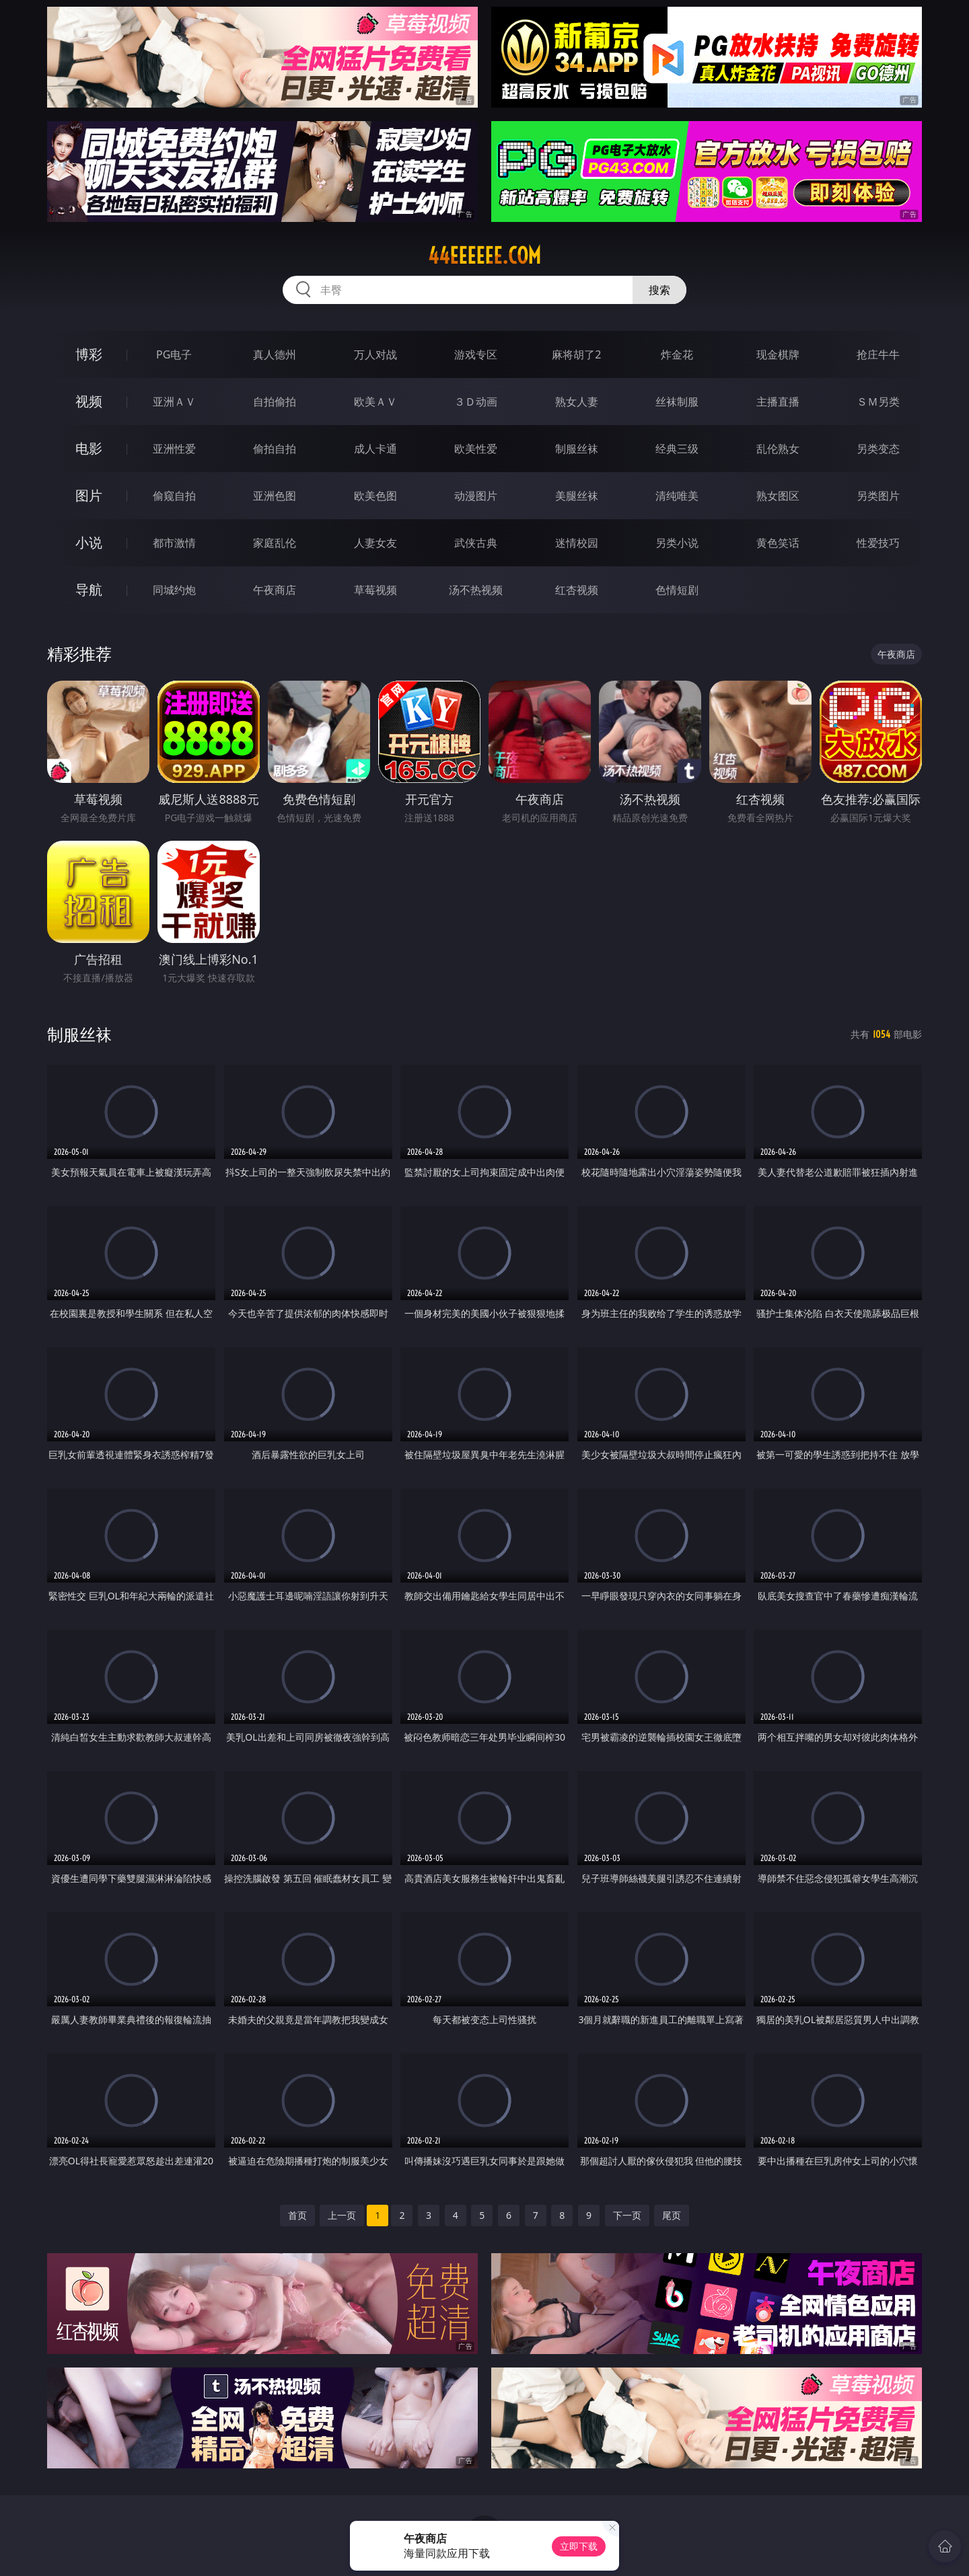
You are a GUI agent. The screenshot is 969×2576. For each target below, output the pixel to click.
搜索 (659, 289)
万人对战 (375, 354)
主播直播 (777, 401)
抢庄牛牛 (878, 354)
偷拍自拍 (274, 448)
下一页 (627, 2215)
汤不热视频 (476, 589)
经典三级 (676, 448)
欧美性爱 (475, 448)
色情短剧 (676, 589)
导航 (88, 589)
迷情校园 (576, 542)
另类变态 (878, 448)
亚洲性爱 (174, 448)
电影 (88, 448)
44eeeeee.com (484, 255)
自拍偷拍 (274, 401)
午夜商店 (274, 589)
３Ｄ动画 (475, 401)
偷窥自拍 (174, 495)
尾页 (671, 2215)
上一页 (342, 2215)
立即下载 (579, 2546)
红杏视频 (576, 589)
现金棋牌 (777, 354)
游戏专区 (475, 354)
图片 (88, 495)
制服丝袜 (576, 448)
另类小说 (676, 542)
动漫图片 (475, 495)
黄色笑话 (777, 542)
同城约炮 (174, 589)
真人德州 (274, 354)
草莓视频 (375, 589)
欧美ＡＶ (375, 401)
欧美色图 (375, 495)
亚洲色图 (274, 495)
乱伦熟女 (777, 448)
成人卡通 (375, 448)
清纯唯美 (676, 495)
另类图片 (878, 495)
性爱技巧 (878, 542)
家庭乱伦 (274, 542)
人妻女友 (375, 542)
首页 (297, 2215)
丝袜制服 (676, 401)
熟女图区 (777, 495)
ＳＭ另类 (878, 401)
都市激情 (174, 542)
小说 (88, 542)
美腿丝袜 (576, 495)
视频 (88, 401)
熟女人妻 (576, 401)
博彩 (88, 354)
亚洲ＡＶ (174, 401)
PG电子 (174, 354)
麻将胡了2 (576, 354)
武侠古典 (475, 542)
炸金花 (677, 354)
